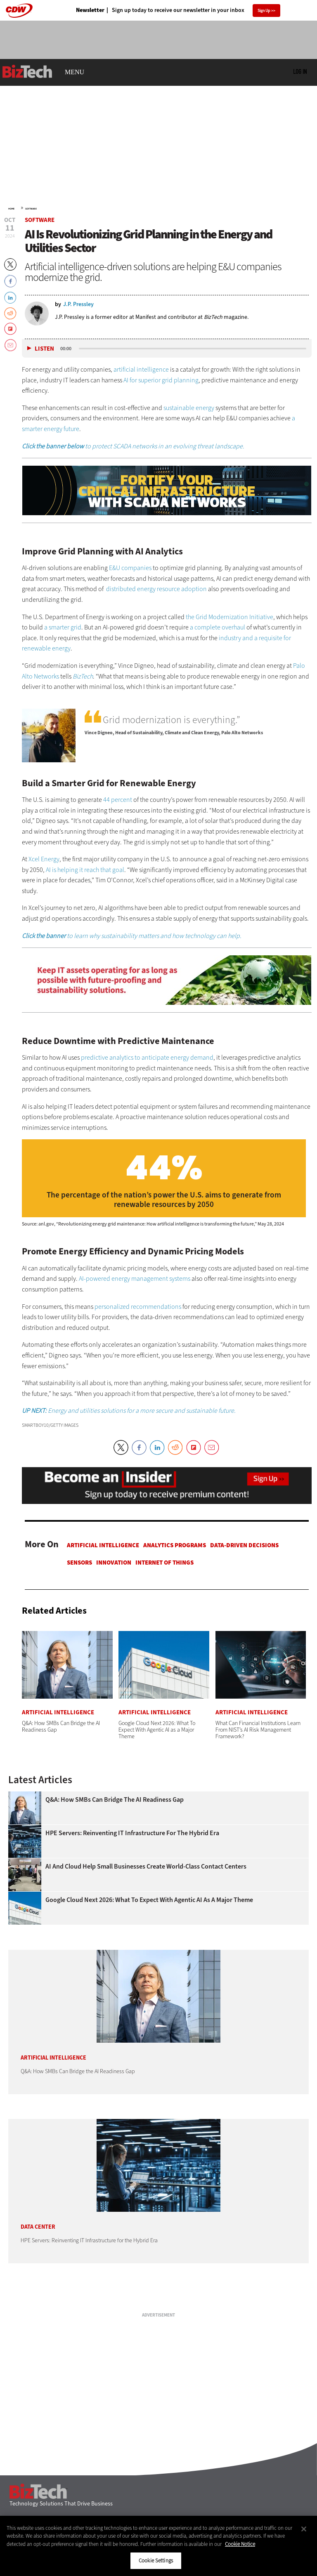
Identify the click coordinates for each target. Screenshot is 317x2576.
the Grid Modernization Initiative (229, 617)
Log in (300, 71)
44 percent (117, 799)
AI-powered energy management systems (134, 1278)
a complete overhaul (217, 627)
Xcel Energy (43, 859)
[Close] (304, 2529)
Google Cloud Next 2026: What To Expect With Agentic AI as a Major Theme (149, 1900)
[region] (158, 2546)
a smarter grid (62, 627)
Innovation (113, 1562)
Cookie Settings (156, 2560)
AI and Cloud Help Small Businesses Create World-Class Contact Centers (145, 1866)
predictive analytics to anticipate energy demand (147, 1057)
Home (11, 208)
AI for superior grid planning (161, 380)
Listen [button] (44, 349)
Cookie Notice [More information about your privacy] (240, 2544)
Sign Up (264, 10)
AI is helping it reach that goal (85, 869)
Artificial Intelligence (103, 1545)
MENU (74, 72)
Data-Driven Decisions (244, 1545)
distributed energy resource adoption (156, 588)
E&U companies (130, 567)
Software (31, 208)
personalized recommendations (138, 1306)
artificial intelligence (141, 369)
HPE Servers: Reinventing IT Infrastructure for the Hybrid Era (132, 1833)
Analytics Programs (174, 1545)
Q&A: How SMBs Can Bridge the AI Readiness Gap (114, 1799)
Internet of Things (164, 1562)
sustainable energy (188, 407)
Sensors (79, 1562)
